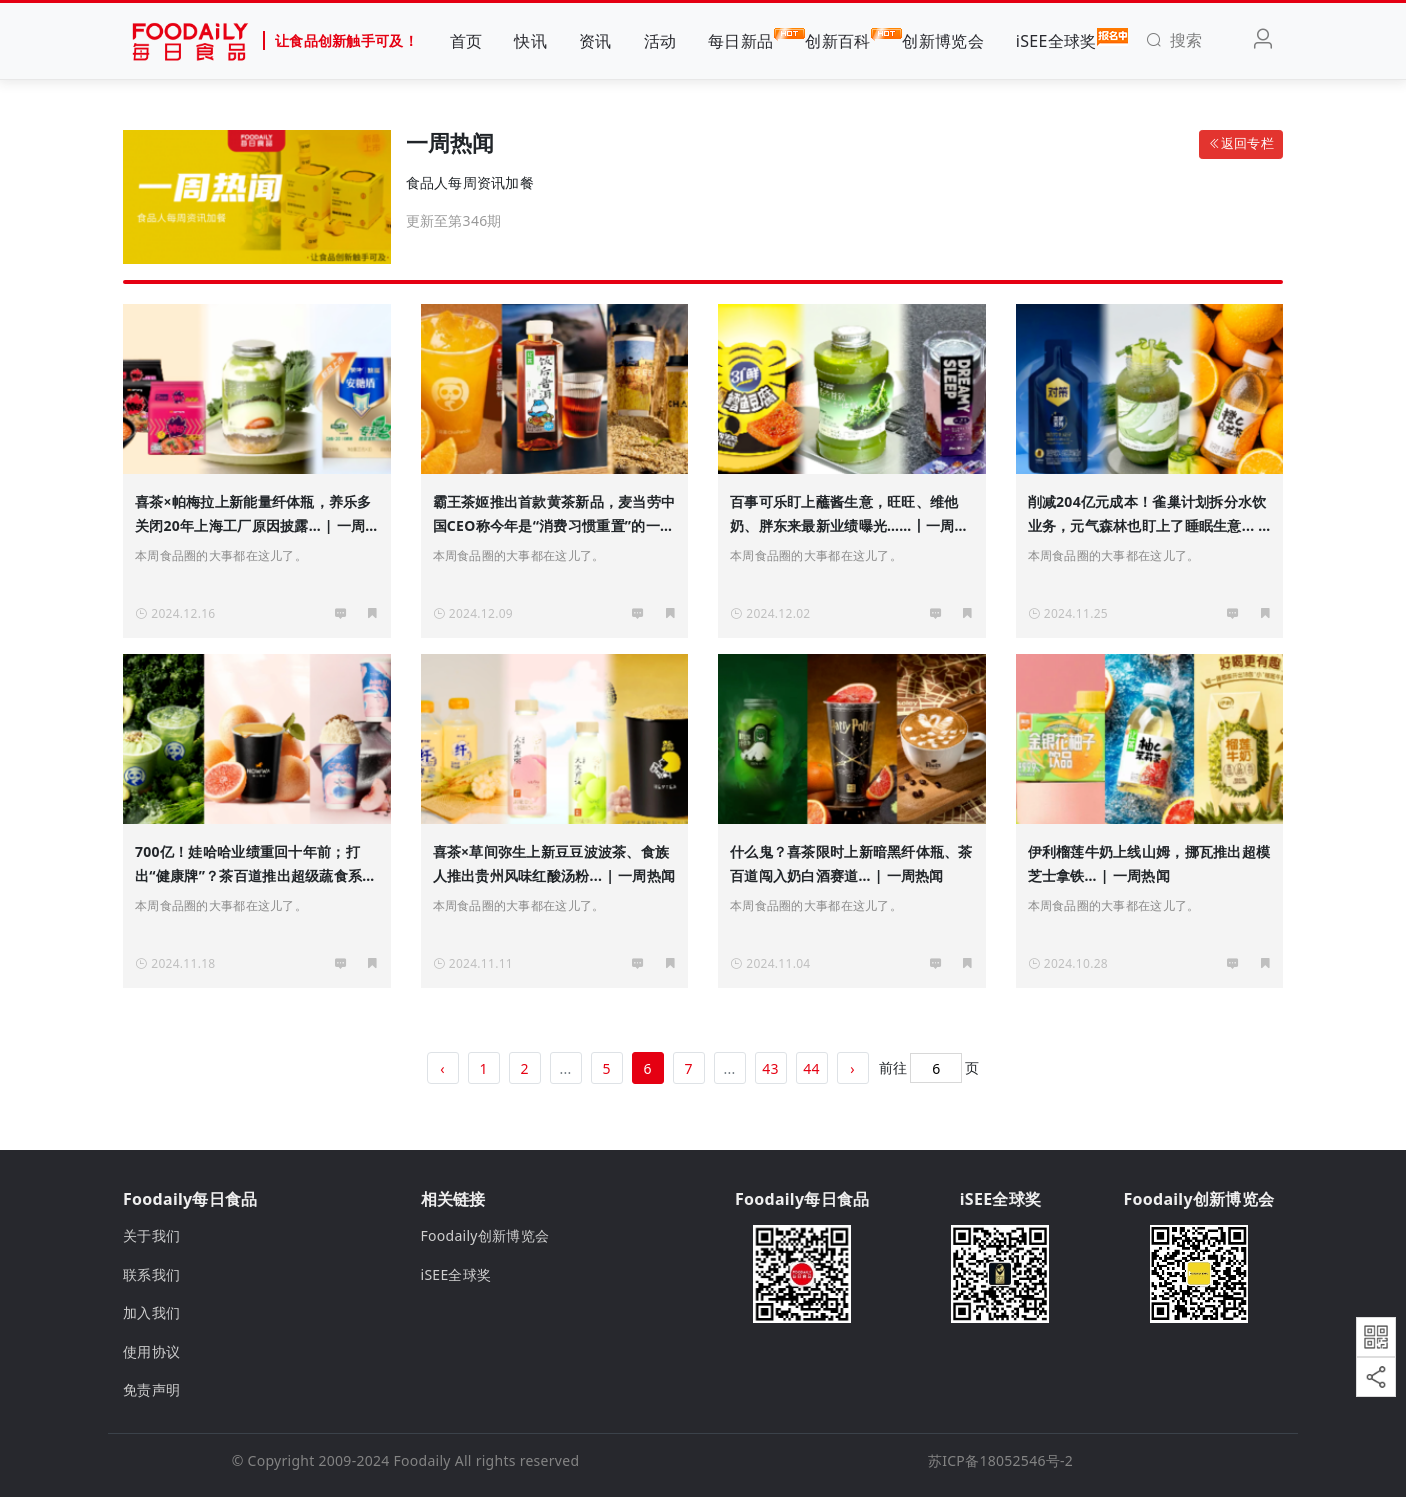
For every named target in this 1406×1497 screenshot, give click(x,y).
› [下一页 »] (852, 1068)
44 (811, 1068)
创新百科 (837, 40)
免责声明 (151, 1389)
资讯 (595, 41)
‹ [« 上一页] (442, 1068)
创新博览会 (942, 41)
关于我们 (151, 1235)
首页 (466, 41)
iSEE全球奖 (1056, 40)
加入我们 (151, 1312)
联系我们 (151, 1274)
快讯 (530, 41)
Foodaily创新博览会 (485, 1235)
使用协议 (151, 1351)
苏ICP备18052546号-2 (1000, 1460)
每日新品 (740, 40)
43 (770, 1068)
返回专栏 (1241, 143)
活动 (660, 41)
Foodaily (422, 1460)
